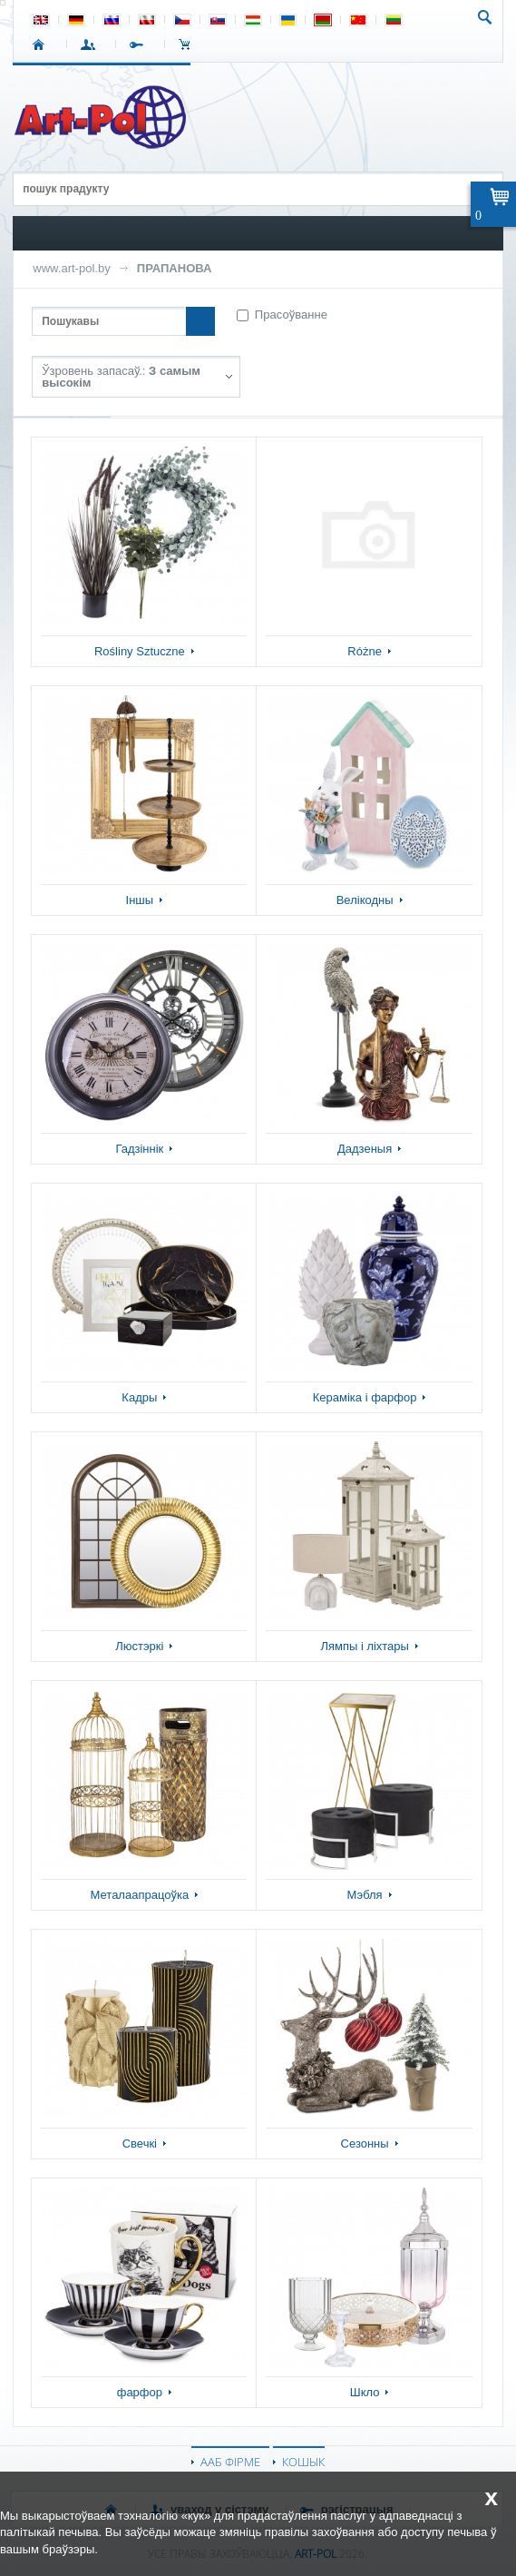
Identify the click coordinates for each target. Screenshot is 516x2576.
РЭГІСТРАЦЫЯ (140, 44)
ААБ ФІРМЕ (230, 2461)
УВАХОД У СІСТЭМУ (91, 44)
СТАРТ (42, 44)
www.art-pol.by (72, 268)
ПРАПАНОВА (174, 268)
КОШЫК (189, 44)
